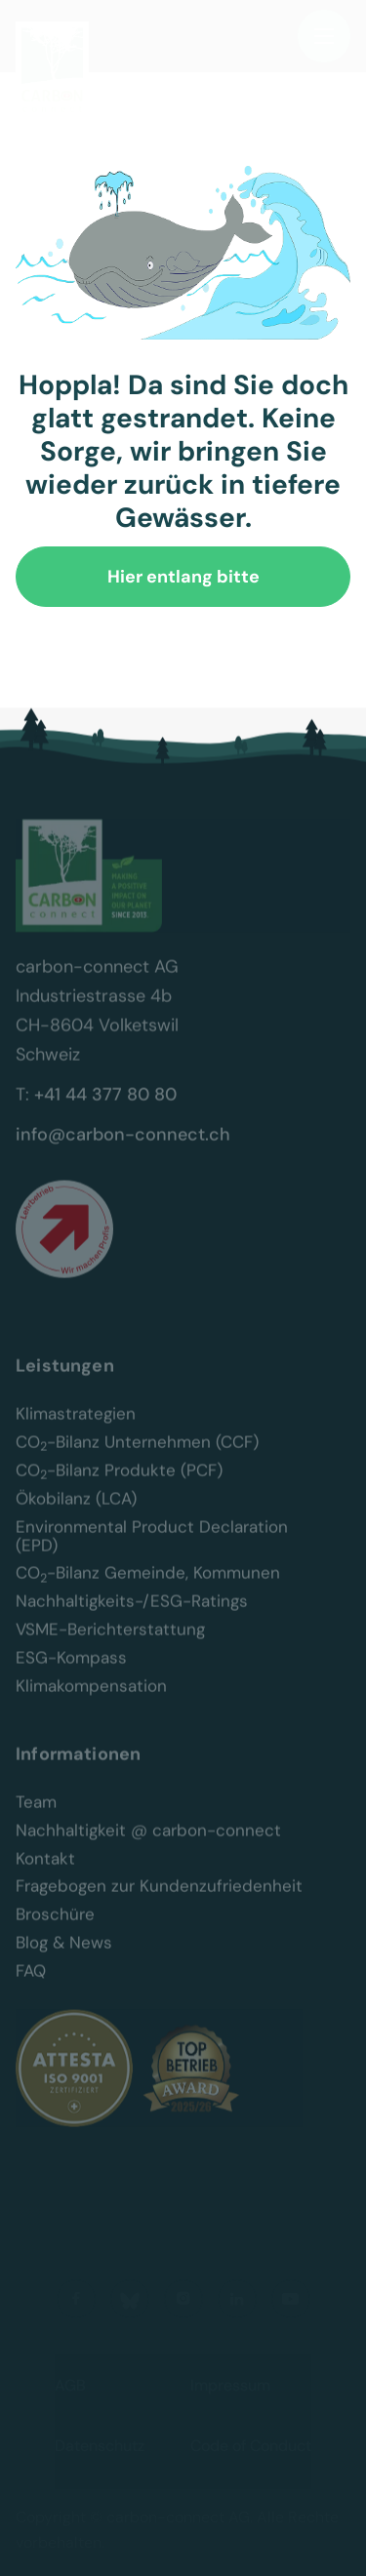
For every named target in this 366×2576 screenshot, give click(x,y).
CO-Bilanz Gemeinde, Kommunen (148, 1588)
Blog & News (64, 1958)
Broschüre (55, 1929)
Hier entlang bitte (183, 576)
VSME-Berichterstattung (110, 1644)
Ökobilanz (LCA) (76, 1513)
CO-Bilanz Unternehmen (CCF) (137, 1456)
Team (36, 1816)
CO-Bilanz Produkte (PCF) (119, 1484)
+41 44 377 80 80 (105, 1109)
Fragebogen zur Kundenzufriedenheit (159, 1901)
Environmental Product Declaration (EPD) (154, 1550)
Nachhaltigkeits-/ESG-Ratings (132, 1616)
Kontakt (45, 1873)
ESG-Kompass (71, 1672)
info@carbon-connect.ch (123, 1149)
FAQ (31, 1985)
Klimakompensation (91, 1700)
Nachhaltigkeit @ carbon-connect (148, 1844)
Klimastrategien (76, 1429)
